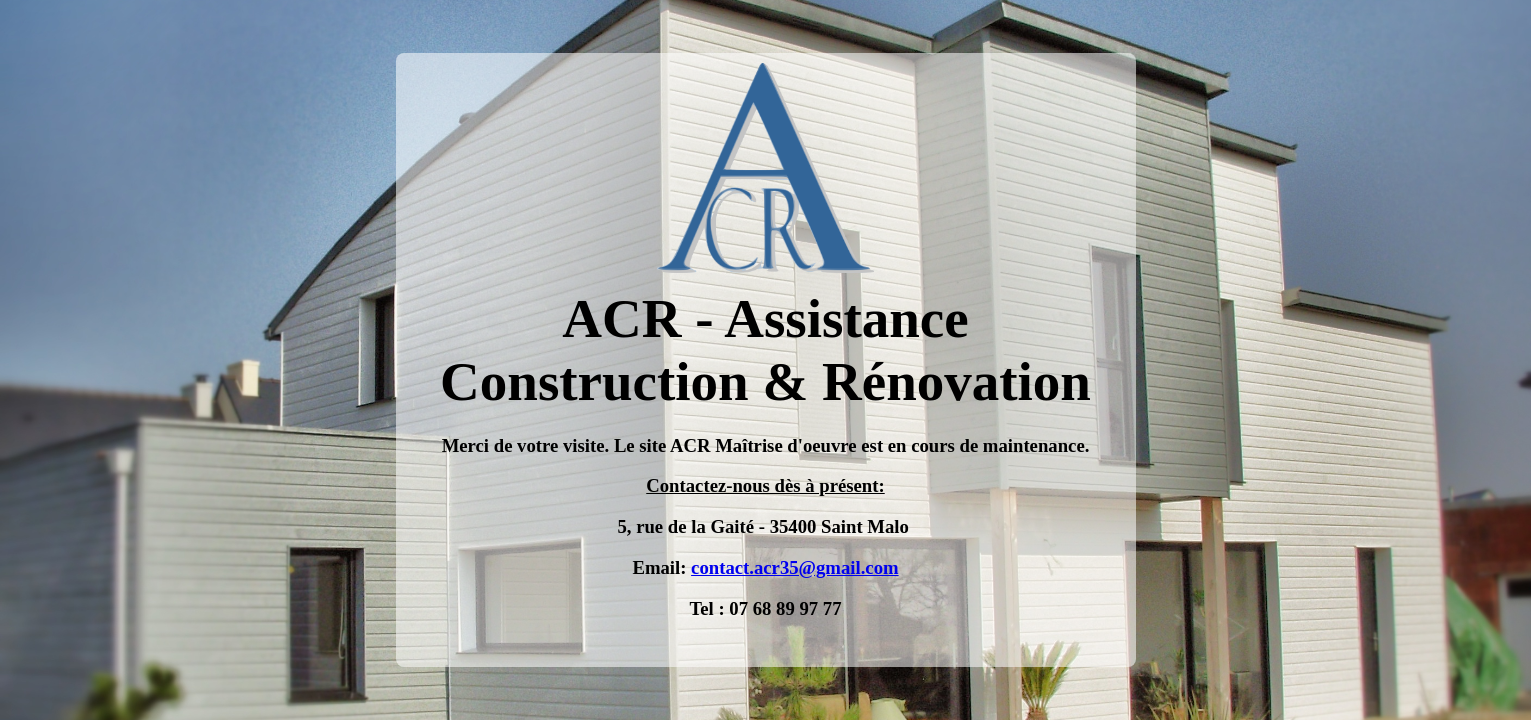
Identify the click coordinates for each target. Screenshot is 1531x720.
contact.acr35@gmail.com (794, 567)
